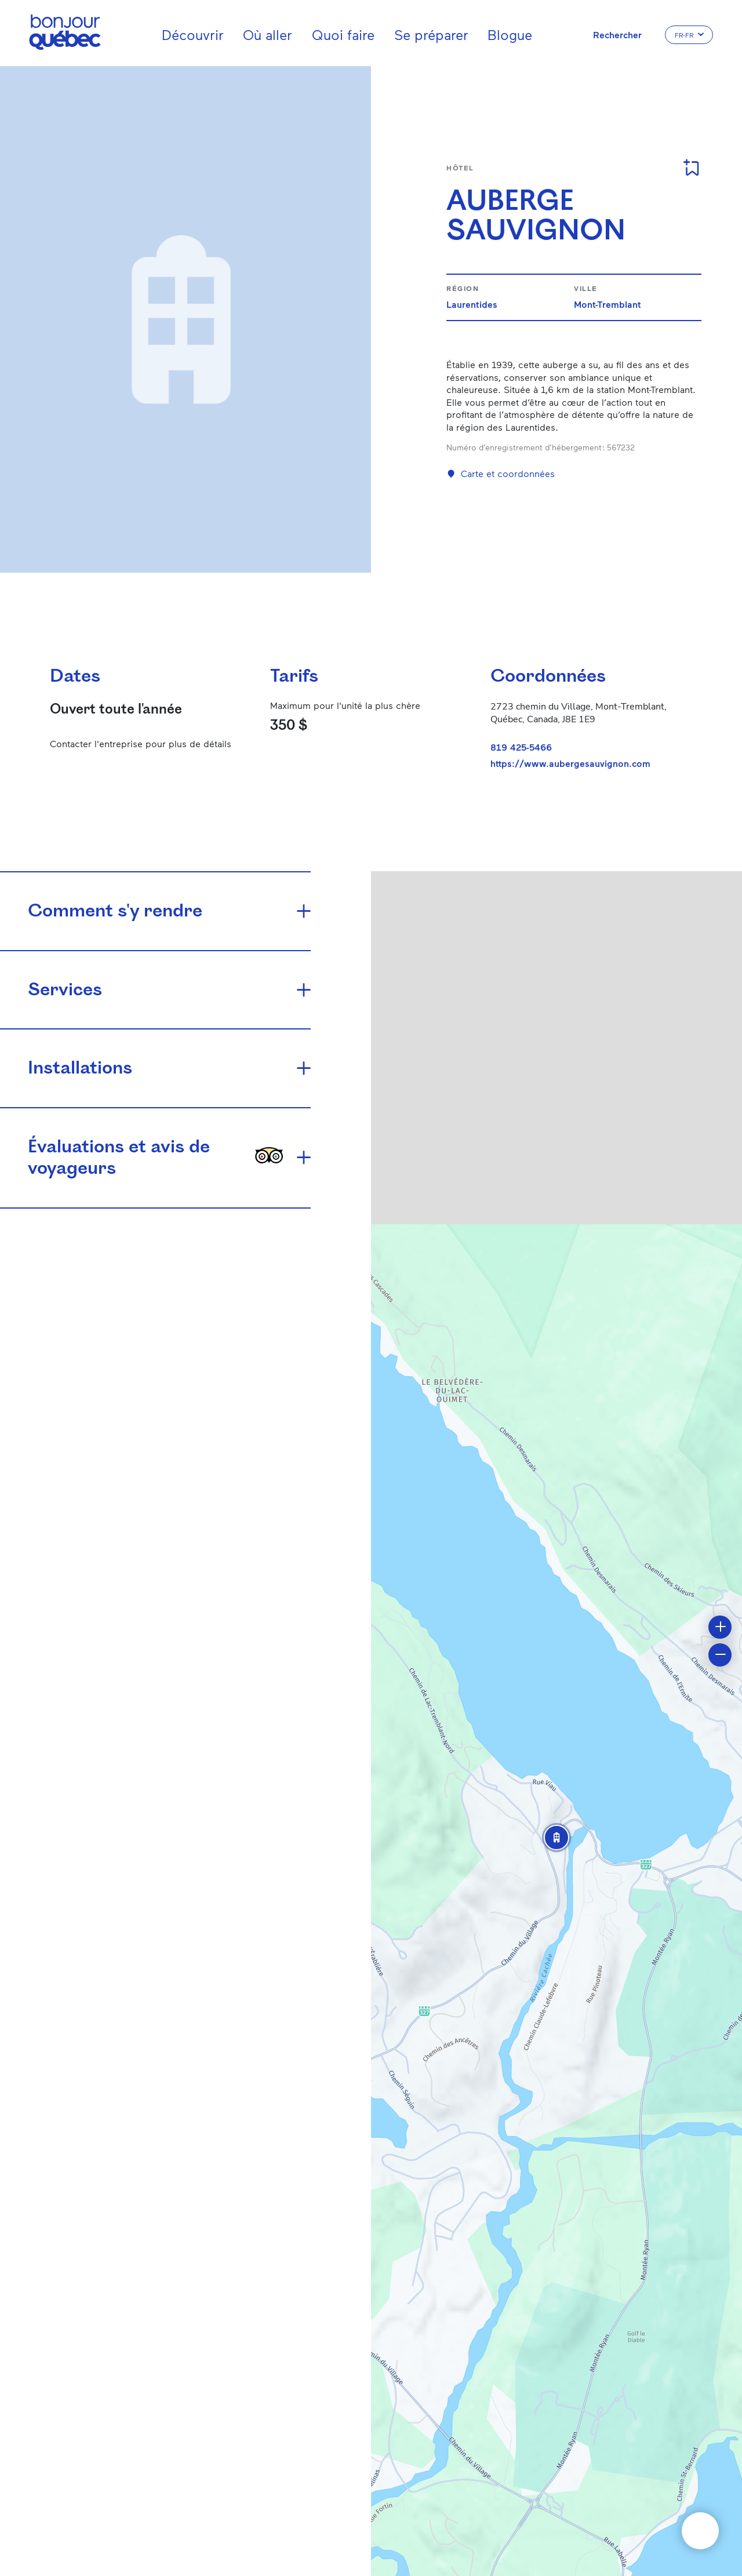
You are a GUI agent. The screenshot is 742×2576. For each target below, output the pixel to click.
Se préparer (431, 34)
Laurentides (471, 304)
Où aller (267, 34)
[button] (556, 1837)
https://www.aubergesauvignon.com (570, 763)
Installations (80, 1068)
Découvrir (193, 34)
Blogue (510, 34)
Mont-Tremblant (607, 304)
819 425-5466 (521, 746)
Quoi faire (343, 34)
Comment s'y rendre (115, 911)
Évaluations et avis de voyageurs (119, 1158)
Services (65, 990)
